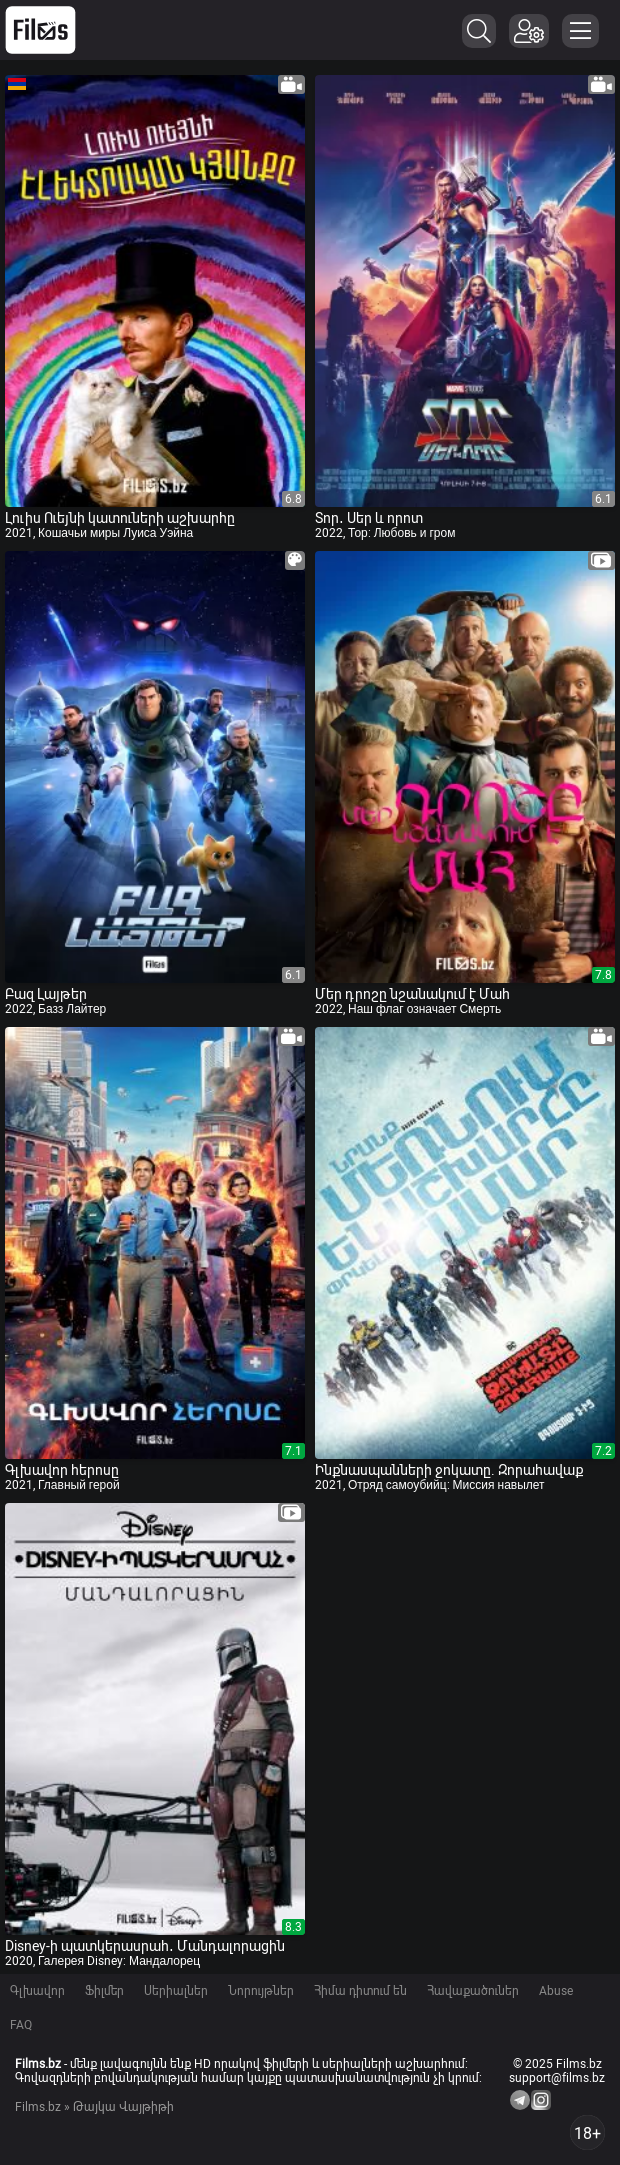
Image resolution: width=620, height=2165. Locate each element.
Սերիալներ (176, 1991)
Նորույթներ (261, 1991)
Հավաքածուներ (473, 1991)
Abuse (556, 1991)
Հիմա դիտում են (360, 1991)
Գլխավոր (37, 1991)
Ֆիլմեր (104, 1991)
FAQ (21, 2025)
